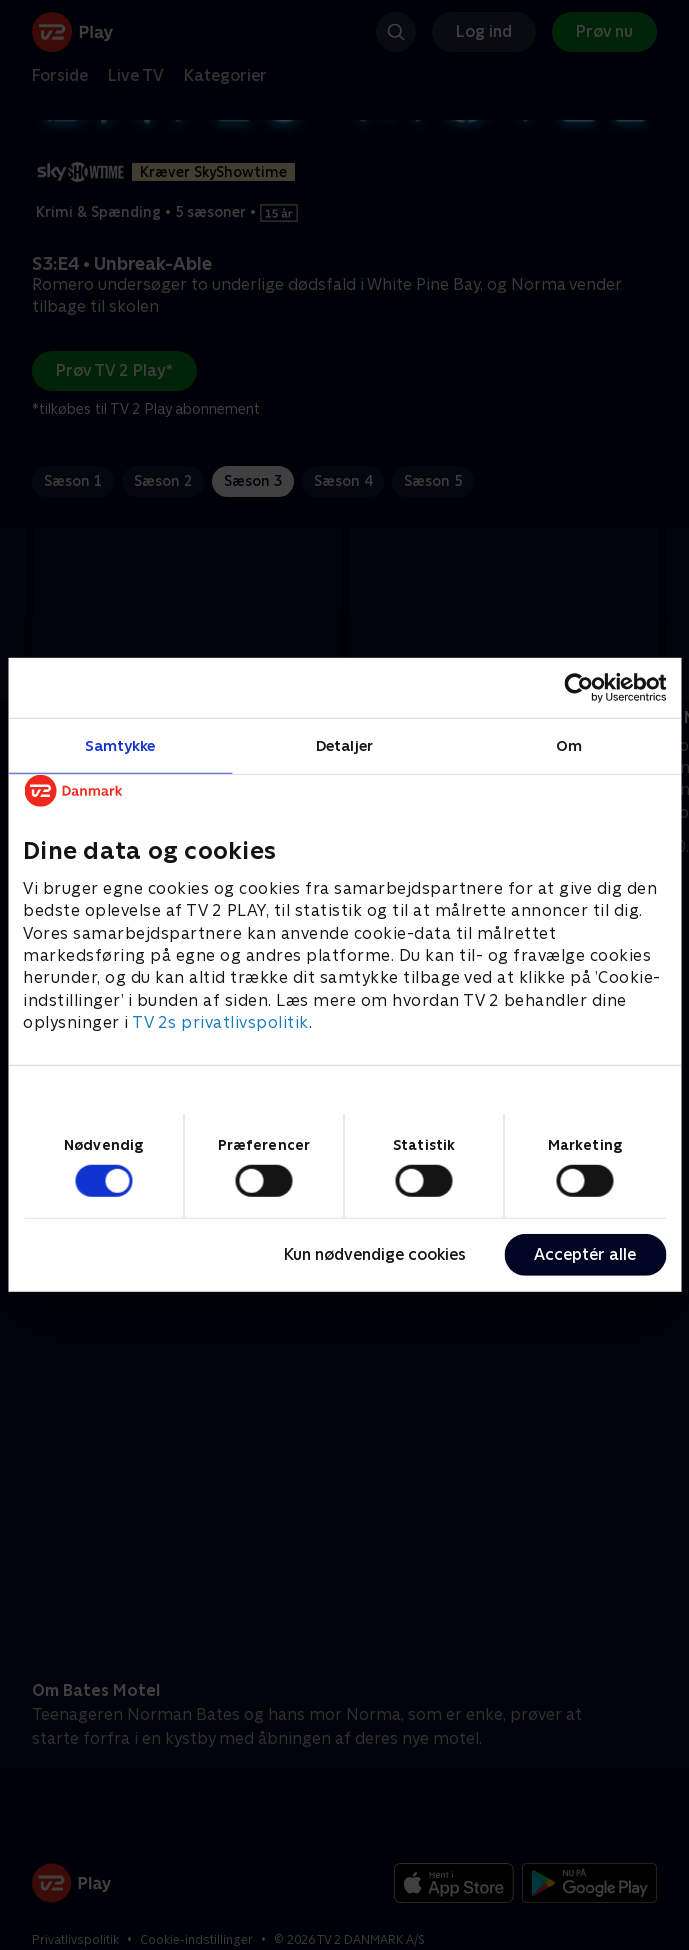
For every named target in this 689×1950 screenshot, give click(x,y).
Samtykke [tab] (120, 745)
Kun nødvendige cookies (375, 1254)
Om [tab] (569, 745)
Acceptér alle (585, 1254)
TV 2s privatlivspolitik (220, 1022)
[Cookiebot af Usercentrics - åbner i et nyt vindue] (578, 688)
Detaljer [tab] (344, 745)
